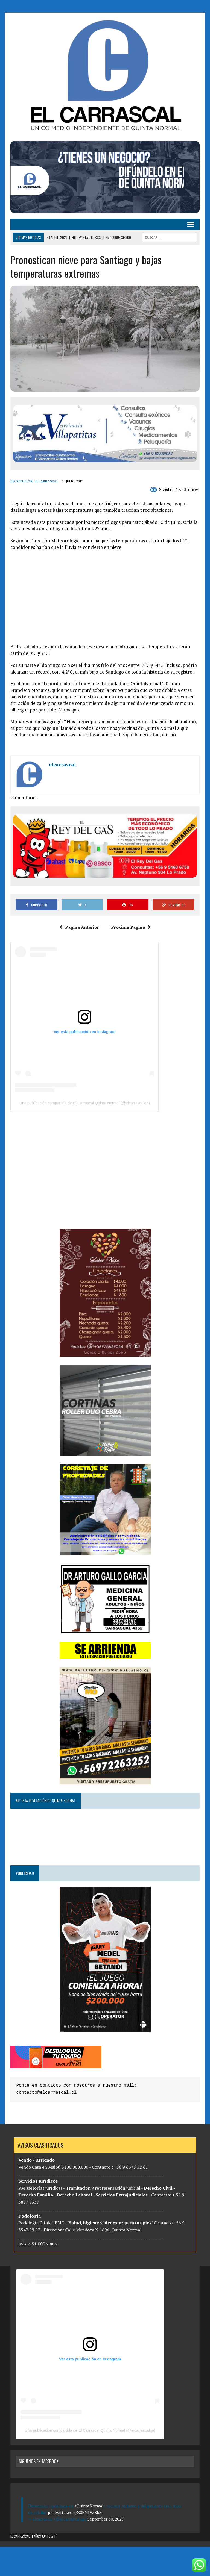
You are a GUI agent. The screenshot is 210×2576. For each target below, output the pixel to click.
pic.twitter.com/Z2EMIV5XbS (74, 2512)
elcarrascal (46, 481)
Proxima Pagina (131, 927)
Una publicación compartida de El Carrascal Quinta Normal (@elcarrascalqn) (84, 1103)
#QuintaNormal (89, 2506)
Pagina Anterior (79, 927)
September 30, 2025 (106, 2519)
